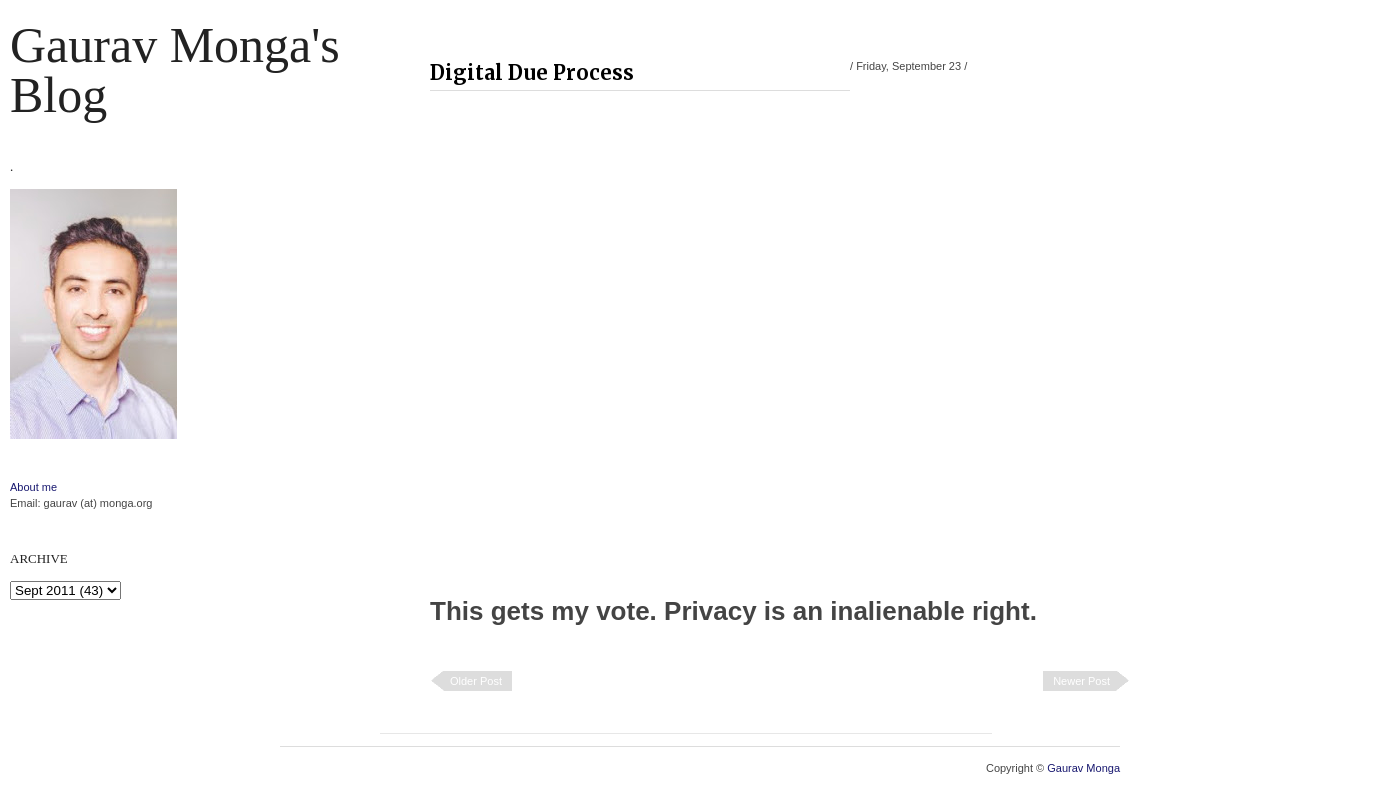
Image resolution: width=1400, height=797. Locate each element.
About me (33, 487)
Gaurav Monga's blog (175, 70)
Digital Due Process (532, 72)
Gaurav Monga (1083, 768)
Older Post (476, 681)
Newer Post (1081, 681)
